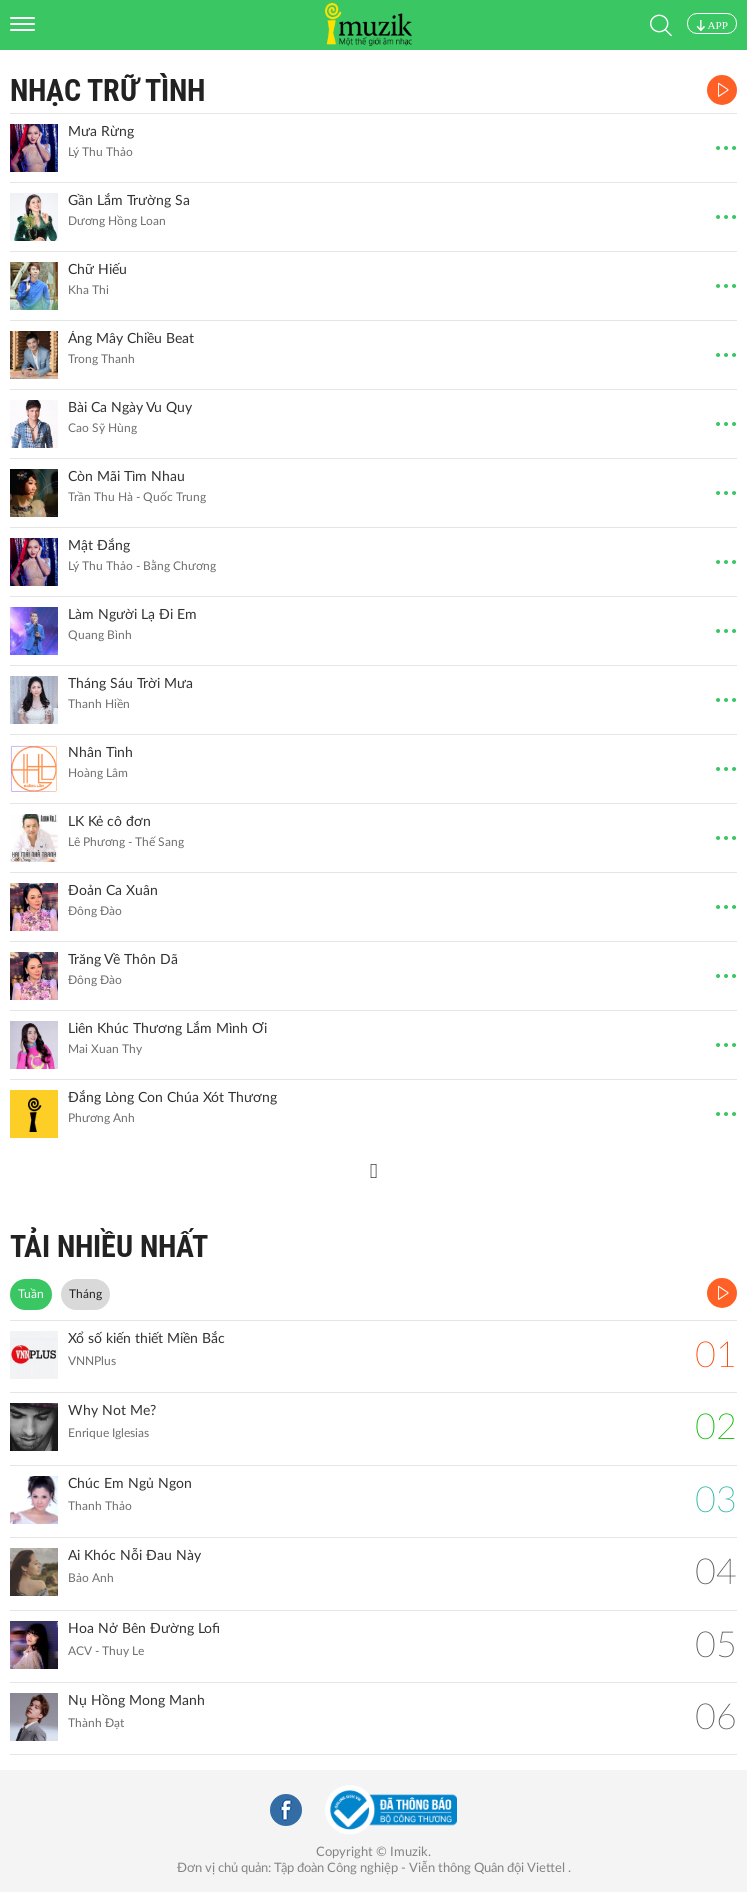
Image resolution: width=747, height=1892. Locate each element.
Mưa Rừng (101, 132)
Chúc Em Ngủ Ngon (130, 1484)
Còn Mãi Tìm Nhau (126, 477)
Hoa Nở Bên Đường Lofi (144, 1629)
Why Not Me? (112, 1411)
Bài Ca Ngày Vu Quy (130, 408)
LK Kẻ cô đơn (109, 822)
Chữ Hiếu (97, 270)
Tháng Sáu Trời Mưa (130, 684)
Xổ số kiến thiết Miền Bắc (146, 1339)
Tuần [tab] (31, 1294)
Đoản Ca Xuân (113, 891)
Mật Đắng (99, 546)
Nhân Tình (100, 753)
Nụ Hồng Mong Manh (136, 1701)
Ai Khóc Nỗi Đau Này (134, 1556)
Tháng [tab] (85, 1294)
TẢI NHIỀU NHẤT (109, 1246)
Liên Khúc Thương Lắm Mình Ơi (167, 1029)
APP (712, 25)
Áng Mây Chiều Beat (131, 339)
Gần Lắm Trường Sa (129, 201)
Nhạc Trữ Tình (107, 90)
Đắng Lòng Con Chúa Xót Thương (172, 1098)
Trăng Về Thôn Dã (123, 960)
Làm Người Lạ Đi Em (132, 615)
